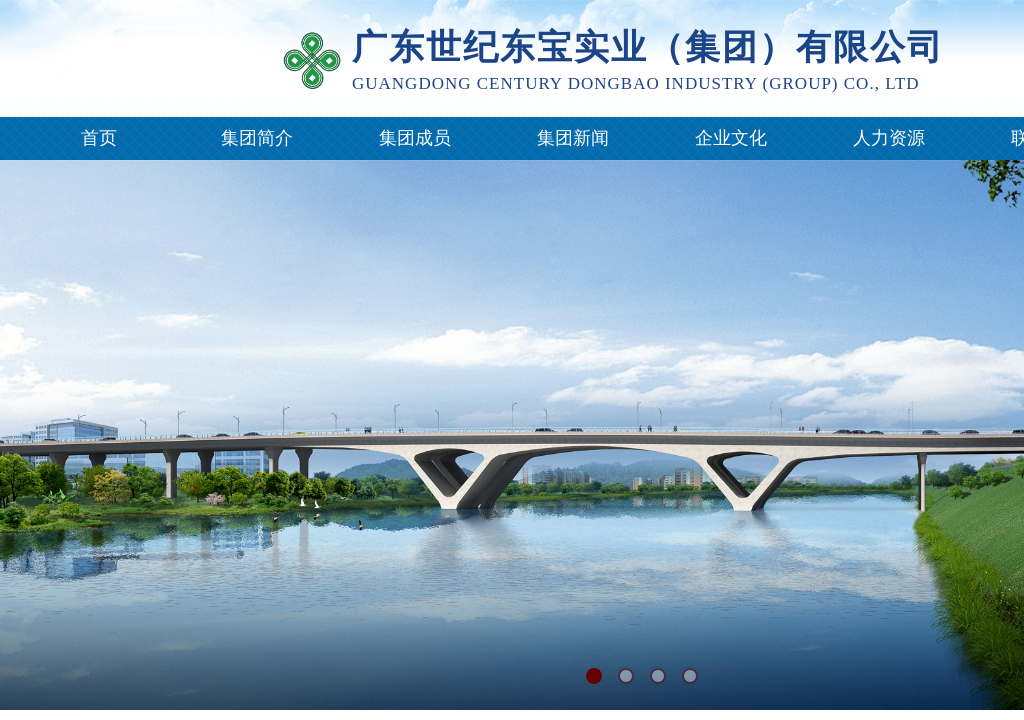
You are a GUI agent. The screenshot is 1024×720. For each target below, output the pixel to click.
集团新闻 (573, 138)
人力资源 (889, 138)
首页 (99, 138)
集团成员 (415, 138)
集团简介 (257, 138)
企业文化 (731, 138)
